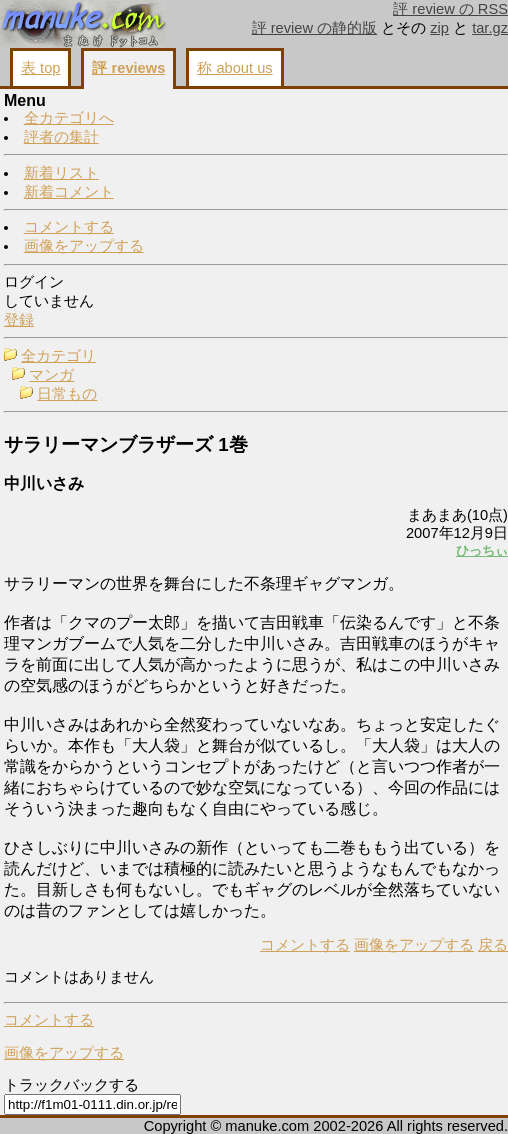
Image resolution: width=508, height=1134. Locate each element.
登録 (19, 320)
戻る (493, 945)
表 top (40, 68)
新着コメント (69, 192)
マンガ (51, 375)
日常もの (67, 394)
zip (439, 28)
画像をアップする (84, 246)
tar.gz (490, 28)
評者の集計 (61, 137)
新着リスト (61, 173)
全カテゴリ (58, 356)
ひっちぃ (482, 550)
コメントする (69, 227)
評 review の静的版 (315, 28)
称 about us (234, 68)
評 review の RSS (450, 9)
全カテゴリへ (69, 118)
